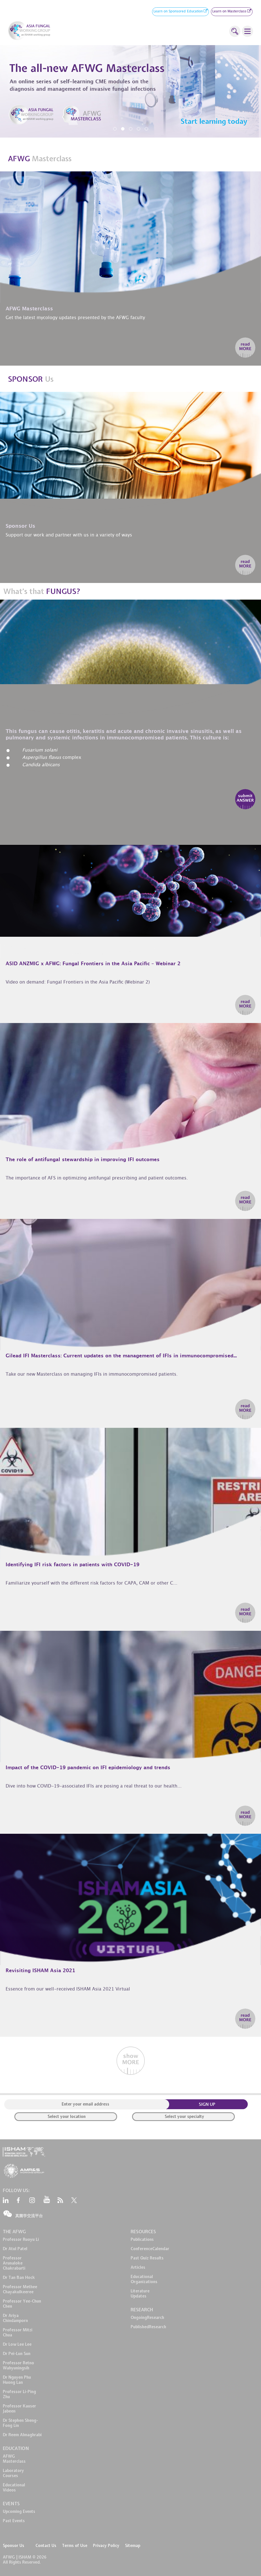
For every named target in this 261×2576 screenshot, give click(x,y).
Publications (142, 2239)
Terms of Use (74, 2545)
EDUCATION (16, 2448)
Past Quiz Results (147, 2258)
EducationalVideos (14, 2487)
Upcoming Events (19, 2511)
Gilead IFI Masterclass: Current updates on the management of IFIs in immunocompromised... (121, 1356)
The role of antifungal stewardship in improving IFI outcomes (83, 1160)
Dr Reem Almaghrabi (22, 2434)
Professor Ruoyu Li (21, 2239)
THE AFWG (14, 2231)
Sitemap (132, 2545)
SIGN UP (207, 2104)
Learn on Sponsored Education (180, 11)
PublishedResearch (148, 2326)
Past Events (14, 2520)
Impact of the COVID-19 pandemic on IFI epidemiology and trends (88, 1768)
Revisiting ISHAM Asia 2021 (40, 1971)
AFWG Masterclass (14, 2459)
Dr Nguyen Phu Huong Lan (17, 2380)
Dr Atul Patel (15, 2248)
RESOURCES (143, 2231)
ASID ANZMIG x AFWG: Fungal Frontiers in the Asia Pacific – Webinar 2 (93, 964)
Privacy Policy (106, 2545)
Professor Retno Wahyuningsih (18, 2365)
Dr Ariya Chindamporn (15, 2318)
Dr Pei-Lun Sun (16, 2353)
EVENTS (11, 2503)
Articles (138, 2267)
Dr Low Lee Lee (17, 2344)
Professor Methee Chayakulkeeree (20, 2289)
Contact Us (45, 2545)
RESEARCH (142, 2310)
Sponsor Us (13, 2545)
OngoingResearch (147, 2317)
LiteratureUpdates (140, 2293)
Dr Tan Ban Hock (19, 2277)
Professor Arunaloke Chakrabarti (14, 2263)
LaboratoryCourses (13, 2473)
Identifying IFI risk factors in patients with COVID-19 (72, 1565)
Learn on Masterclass (231, 11)
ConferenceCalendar (150, 2248)
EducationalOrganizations (144, 2279)
